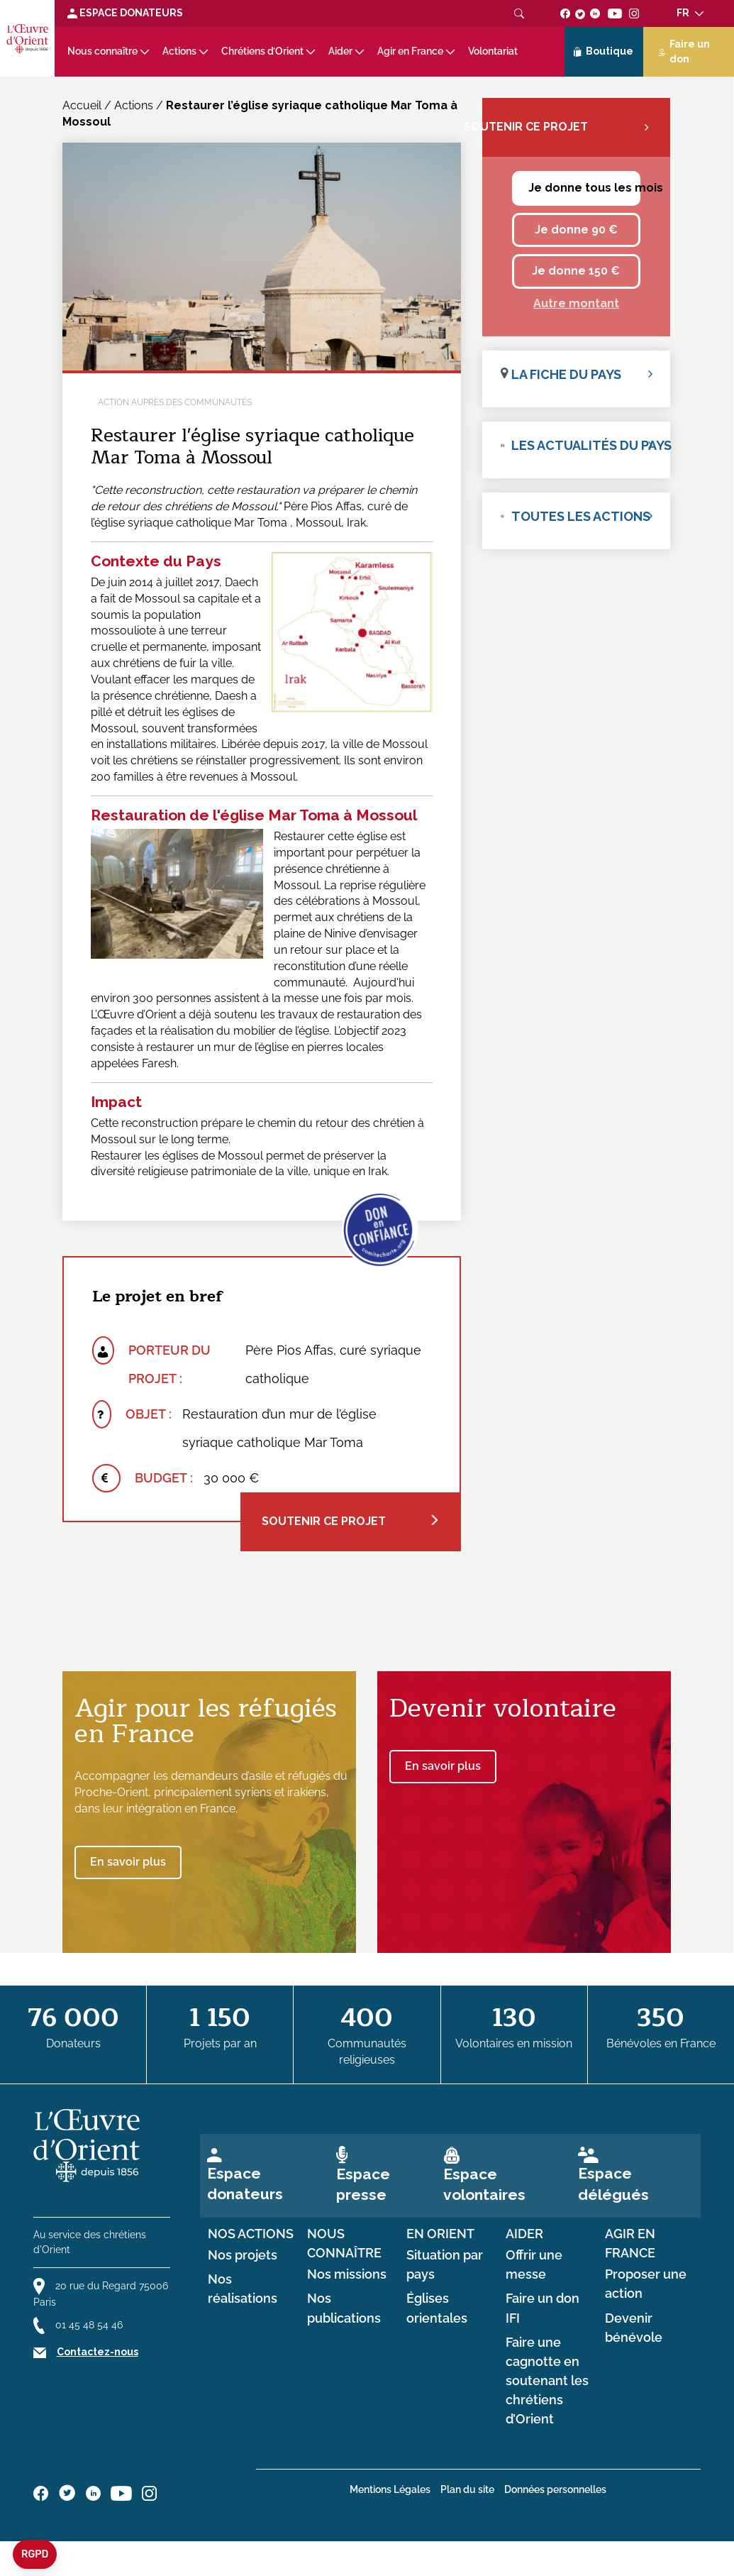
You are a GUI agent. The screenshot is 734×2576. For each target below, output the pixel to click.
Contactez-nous (97, 2351)
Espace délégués (613, 2183)
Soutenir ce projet (351, 1521)
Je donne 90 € (576, 229)
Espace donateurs (245, 2183)
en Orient (440, 2234)
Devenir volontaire (502, 1708)
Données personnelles (555, 2489)
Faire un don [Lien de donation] (684, 51)
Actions (179, 51)
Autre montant (576, 303)
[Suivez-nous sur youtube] (614, 12)
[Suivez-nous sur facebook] (565, 12)
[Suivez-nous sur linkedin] (595, 12)
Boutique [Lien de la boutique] (603, 52)
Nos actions (251, 2234)
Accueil (81, 105)
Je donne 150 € (576, 270)
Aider (340, 51)
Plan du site (467, 2489)
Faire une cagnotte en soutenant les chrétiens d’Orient (547, 2381)
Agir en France (410, 51)
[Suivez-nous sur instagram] (634, 12)
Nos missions (347, 2274)
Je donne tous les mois (584, 187)
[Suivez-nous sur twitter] (580, 12)
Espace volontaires (484, 2184)
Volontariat (493, 51)
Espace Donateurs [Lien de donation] (125, 12)
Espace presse (363, 2184)
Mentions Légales (390, 2489)
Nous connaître (102, 51)
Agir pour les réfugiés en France (205, 1721)
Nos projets (242, 2255)
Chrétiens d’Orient (262, 51)
